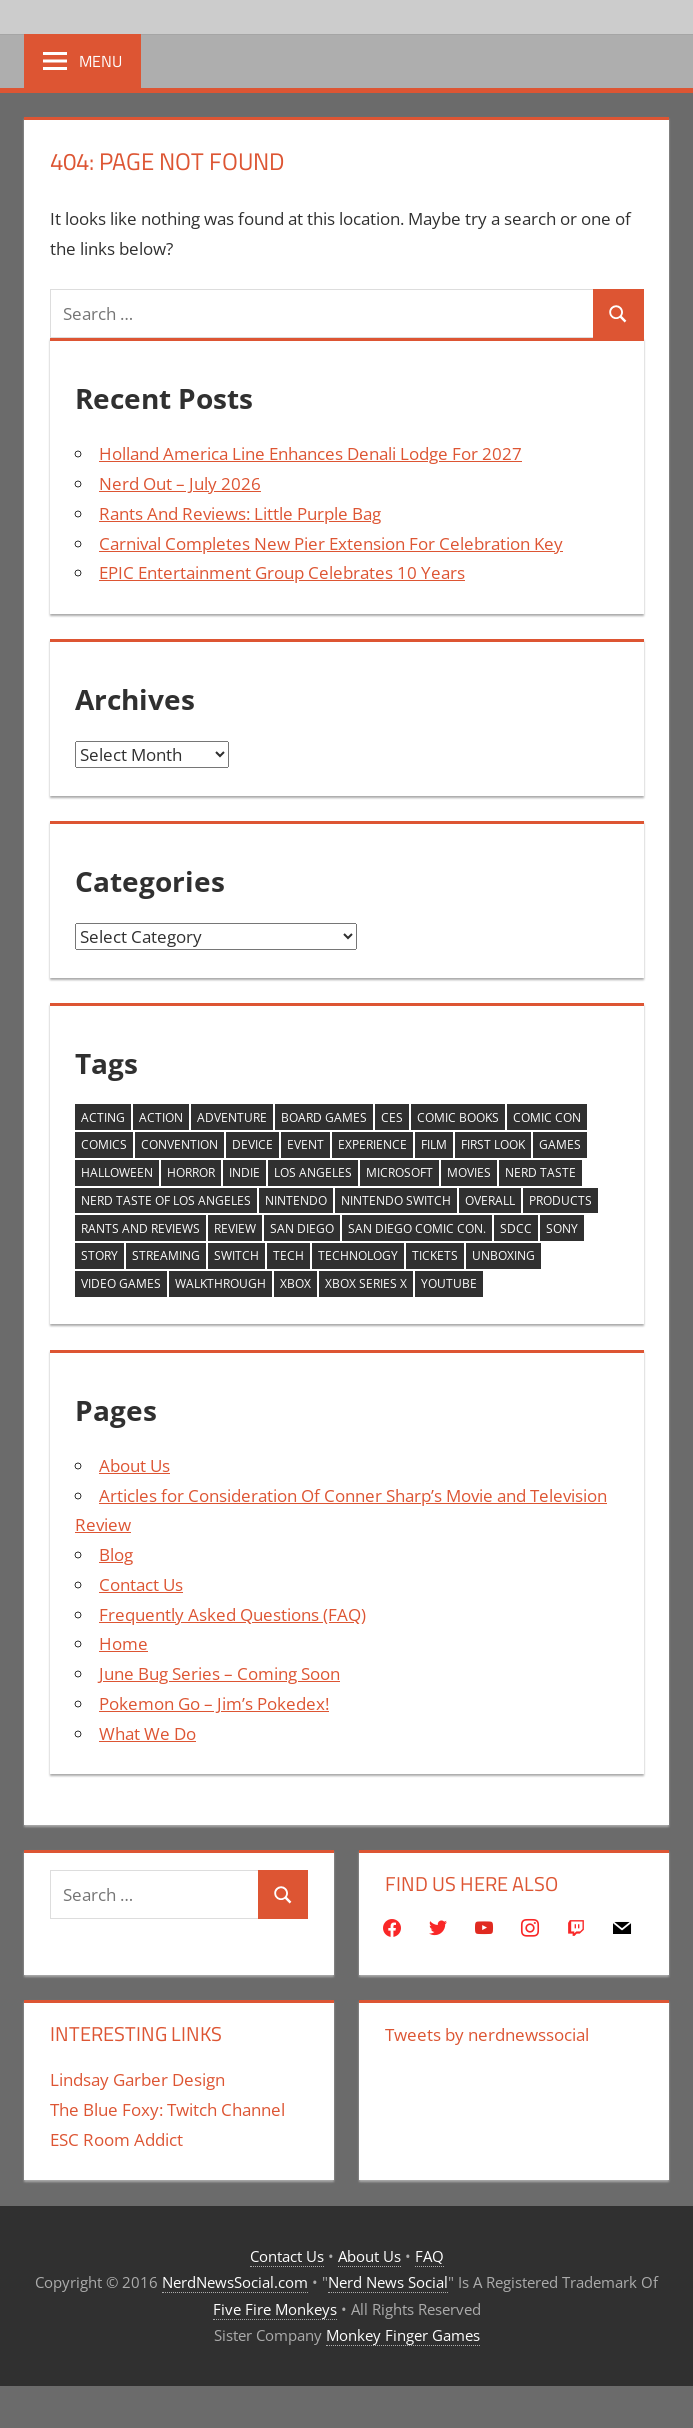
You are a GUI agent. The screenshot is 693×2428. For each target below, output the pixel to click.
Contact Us (141, 1584)
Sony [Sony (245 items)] (562, 1228)
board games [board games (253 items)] (324, 1117)
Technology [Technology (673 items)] (358, 1255)
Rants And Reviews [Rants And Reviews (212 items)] (140, 1228)
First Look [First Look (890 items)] (493, 1144)
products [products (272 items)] (560, 1200)
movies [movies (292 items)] (469, 1172)
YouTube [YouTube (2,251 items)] (449, 1283)
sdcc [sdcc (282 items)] (516, 1228)
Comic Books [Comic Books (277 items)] (458, 1117)
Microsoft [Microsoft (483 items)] (399, 1172)
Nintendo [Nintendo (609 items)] (296, 1200)
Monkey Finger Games (403, 2335)
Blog (116, 1554)
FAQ (429, 2256)
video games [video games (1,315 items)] (121, 1283)
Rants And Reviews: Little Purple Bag (240, 513)
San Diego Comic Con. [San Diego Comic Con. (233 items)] (417, 1228)
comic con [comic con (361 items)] (547, 1117)
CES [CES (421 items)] (392, 1117)
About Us (134, 1465)
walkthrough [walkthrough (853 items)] (220, 1283)
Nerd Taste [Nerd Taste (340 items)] (540, 1172)
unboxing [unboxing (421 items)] (503, 1255)
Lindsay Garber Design (137, 2079)
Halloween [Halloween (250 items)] (117, 1172)
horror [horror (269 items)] (191, 1172)
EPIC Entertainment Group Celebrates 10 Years (282, 572)
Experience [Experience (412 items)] (372, 1144)
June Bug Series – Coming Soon (219, 1673)
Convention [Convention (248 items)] (179, 1144)
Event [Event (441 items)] (305, 1144)
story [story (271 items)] (99, 1255)
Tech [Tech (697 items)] (288, 1255)
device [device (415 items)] (252, 1144)
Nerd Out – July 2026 (180, 483)
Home (123, 1643)
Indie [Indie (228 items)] (244, 1172)
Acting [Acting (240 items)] (103, 1117)
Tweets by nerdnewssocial (487, 2034)
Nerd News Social (388, 2282)
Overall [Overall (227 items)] (490, 1200)
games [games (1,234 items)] (560, 1144)
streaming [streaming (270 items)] (166, 1255)
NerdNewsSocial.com (235, 2282)
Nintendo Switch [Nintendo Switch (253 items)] (396, 1200)
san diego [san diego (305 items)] (302, 1228)
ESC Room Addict (116, 2139)
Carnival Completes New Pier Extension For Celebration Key (331, 543)
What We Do (147, 1733)
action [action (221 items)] (161, 1117)
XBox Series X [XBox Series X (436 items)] (366, 1283)
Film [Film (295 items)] (434, 1144)
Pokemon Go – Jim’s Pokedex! (214, 1703)
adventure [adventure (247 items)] (232, 1117)
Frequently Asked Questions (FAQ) (232, 1614)
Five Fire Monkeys (275, 2309)
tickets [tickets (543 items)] (435, 1255)
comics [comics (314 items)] (104, 1144)
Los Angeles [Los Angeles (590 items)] (313, 1172)
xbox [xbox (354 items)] (295, 1283)
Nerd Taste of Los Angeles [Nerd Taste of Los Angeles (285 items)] (166, 1200)
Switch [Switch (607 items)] (236, 1255)
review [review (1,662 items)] (235, 1228)
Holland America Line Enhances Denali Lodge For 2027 (310, 453)
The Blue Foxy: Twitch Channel (167, 2109)
